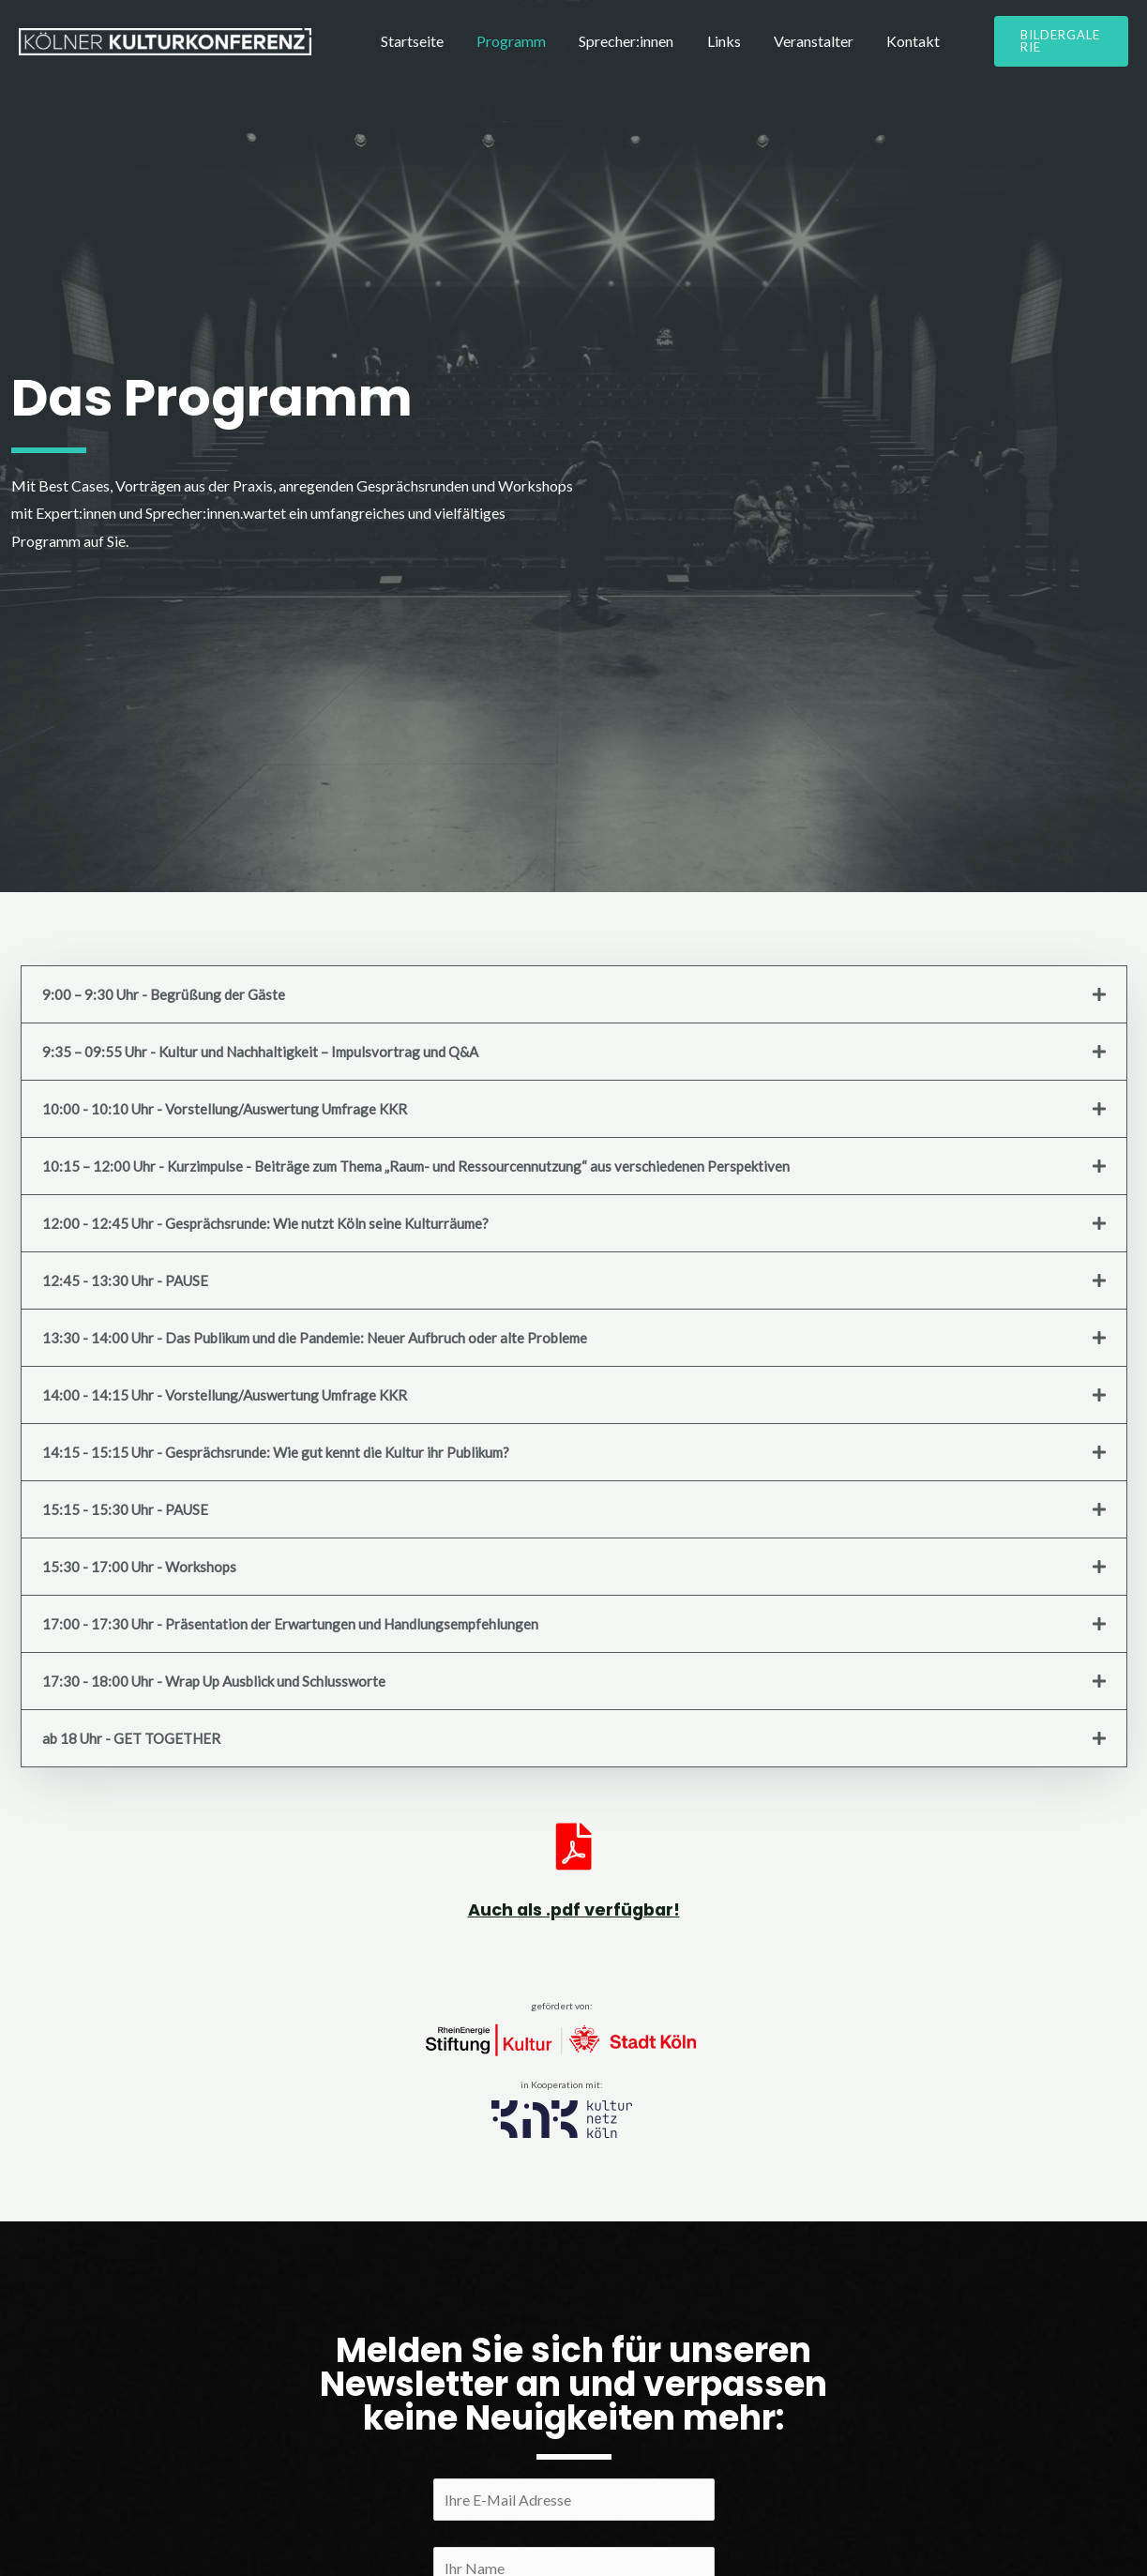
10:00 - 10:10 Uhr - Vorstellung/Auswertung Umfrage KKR (224, 1108)
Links (693, 49)
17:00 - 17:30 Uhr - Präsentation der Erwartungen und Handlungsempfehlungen (290, 1623)
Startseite (407, 49)
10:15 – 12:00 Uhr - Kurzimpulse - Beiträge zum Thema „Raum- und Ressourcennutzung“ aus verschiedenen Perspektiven (416, 1166)
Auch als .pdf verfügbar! (574, 1909)
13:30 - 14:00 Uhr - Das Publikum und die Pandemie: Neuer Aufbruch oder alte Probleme (314, 1337)
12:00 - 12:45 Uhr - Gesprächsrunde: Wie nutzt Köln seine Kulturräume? (265, 1223)
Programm (498, 49)
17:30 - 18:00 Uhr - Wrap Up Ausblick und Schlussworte (213, 1681)
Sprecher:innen (604, 49)
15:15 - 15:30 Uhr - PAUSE (125, 1509)
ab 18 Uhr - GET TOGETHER (131, 1738)
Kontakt (865, 49)
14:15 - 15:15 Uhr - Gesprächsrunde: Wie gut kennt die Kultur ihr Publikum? (275, 1452)
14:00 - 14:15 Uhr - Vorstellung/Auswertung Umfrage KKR (224, 1394)
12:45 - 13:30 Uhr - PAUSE (125, 1280)
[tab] (574, 994)
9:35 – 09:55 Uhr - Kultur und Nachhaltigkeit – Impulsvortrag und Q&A (260, 1051)
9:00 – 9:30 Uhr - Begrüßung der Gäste (163, 994)
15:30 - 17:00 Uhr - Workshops (139, 1566)
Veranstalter (774, 49)
